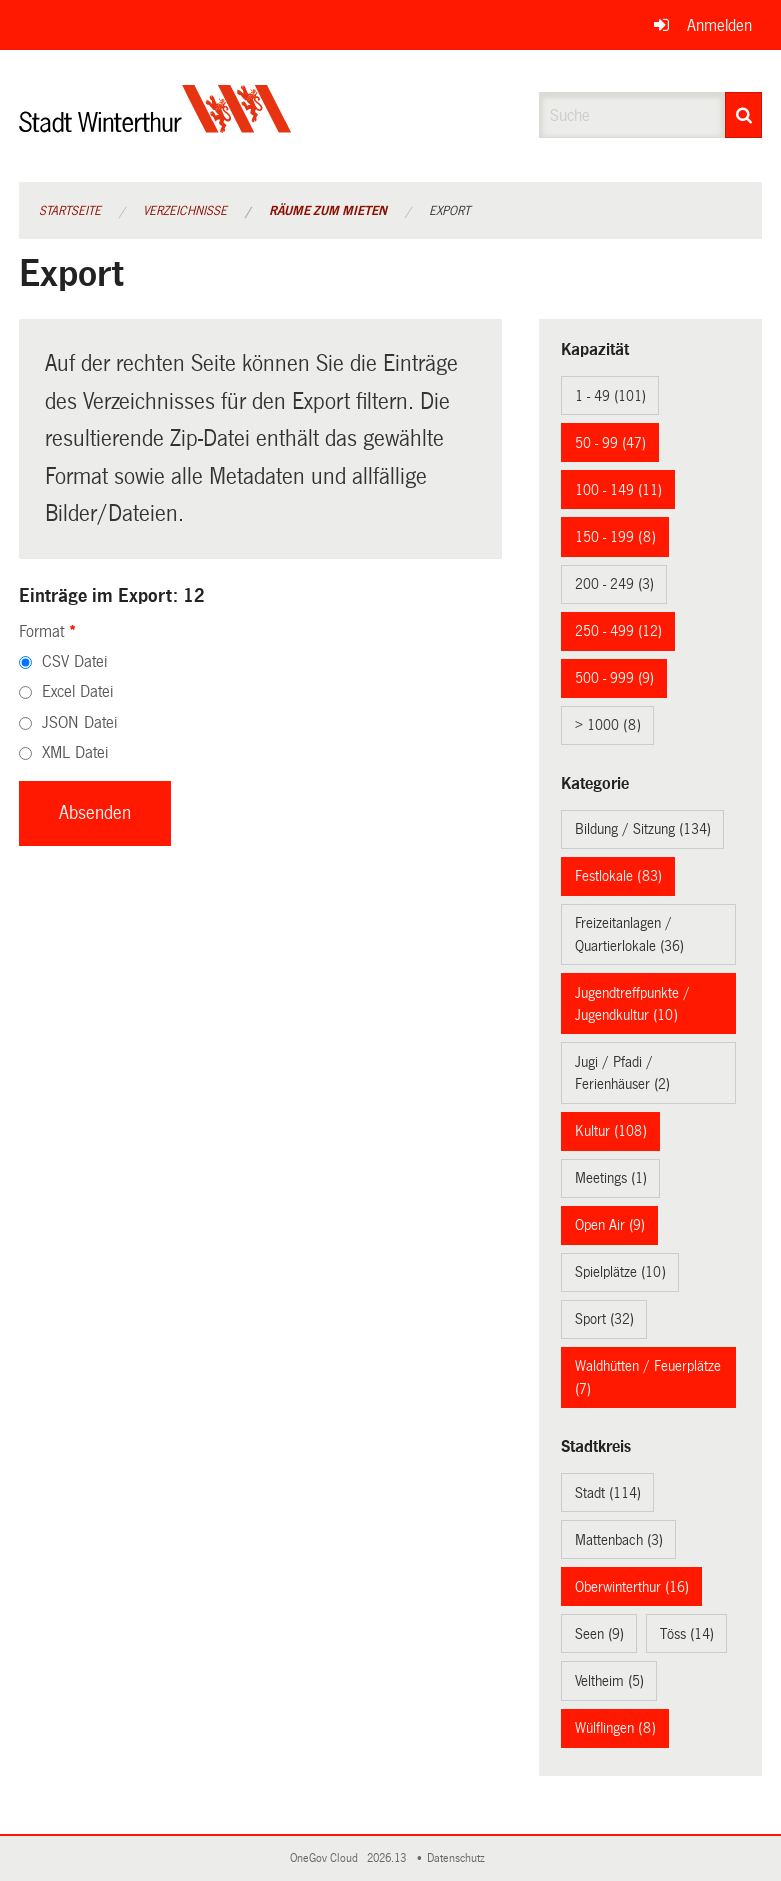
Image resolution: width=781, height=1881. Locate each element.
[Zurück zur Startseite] (155, 125)
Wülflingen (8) (615, 1728)
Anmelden (719, 25)
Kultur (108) (611, 1131)
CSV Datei (74, 661)
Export (449, 211)
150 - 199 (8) (615, 537)
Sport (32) (604, 1319)
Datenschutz (459, 1858)
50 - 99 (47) (610, 443)
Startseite (70, 211)
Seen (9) (599, 1634)
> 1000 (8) (608, 725)
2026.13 (388, 1858)
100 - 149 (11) (618, 490)
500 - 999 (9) (614, 678)
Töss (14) (687, 1634)
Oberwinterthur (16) (632, 1587)
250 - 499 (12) (618, 631)
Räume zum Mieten (328, 211)
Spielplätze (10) (620, 1272)
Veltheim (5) (609, 1681)
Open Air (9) (610, 1225)
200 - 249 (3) (614, 584)
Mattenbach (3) (619, 1540)
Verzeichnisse (185, 211)
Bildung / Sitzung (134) (643, 829)
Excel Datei (77, 691)
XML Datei (75, 752)
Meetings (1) (611, 1178)
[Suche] (743, 115)
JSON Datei (79, 722)
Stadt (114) (608, 1493)
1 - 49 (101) (610, 396)
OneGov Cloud (327, 1858)
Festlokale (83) (618, 876)
